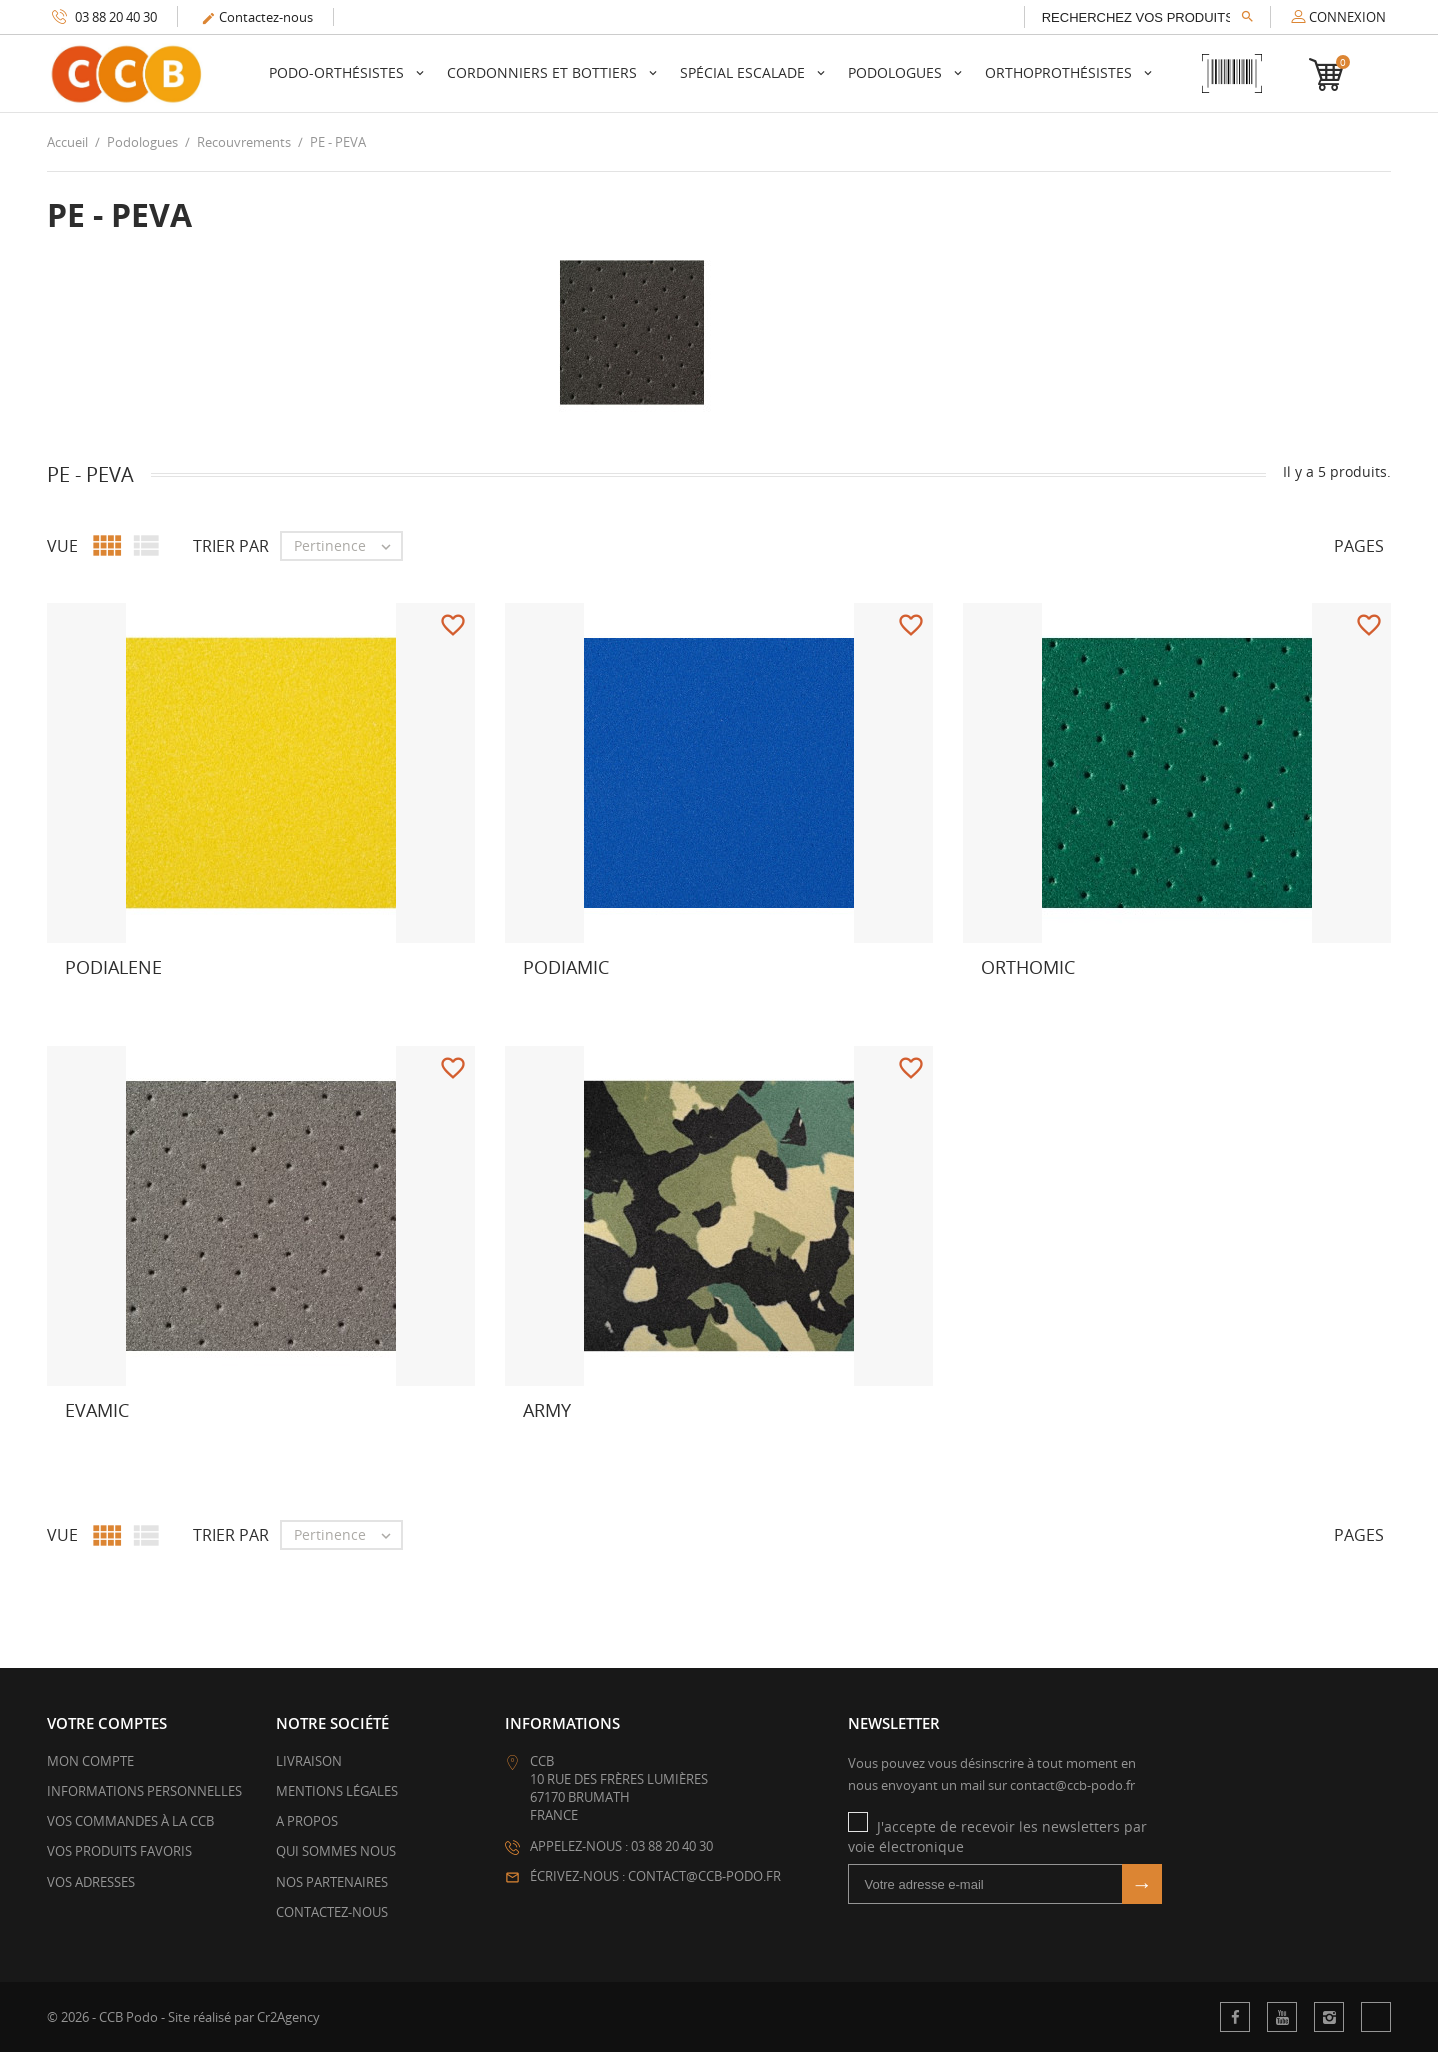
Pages (1359, 546)
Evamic (97, 1410)
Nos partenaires (332, 1882)
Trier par (231, 546)
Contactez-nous (257, 17)
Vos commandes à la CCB (130, 1821)
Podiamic (566, 967)
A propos (307, 1821)
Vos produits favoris (119, 1851)
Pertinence (347, 546)
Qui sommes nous (336, 1851)
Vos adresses (91, 1882)
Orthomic (1028, 967)
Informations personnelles (144, 1791)
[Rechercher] (1147, 17)
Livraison (309, 1761)
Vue (62, 546)
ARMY (547, 1410)
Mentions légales (337, 1791)
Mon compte (90, 1761)
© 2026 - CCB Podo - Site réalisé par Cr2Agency (183, 2017)
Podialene (113, 967)
